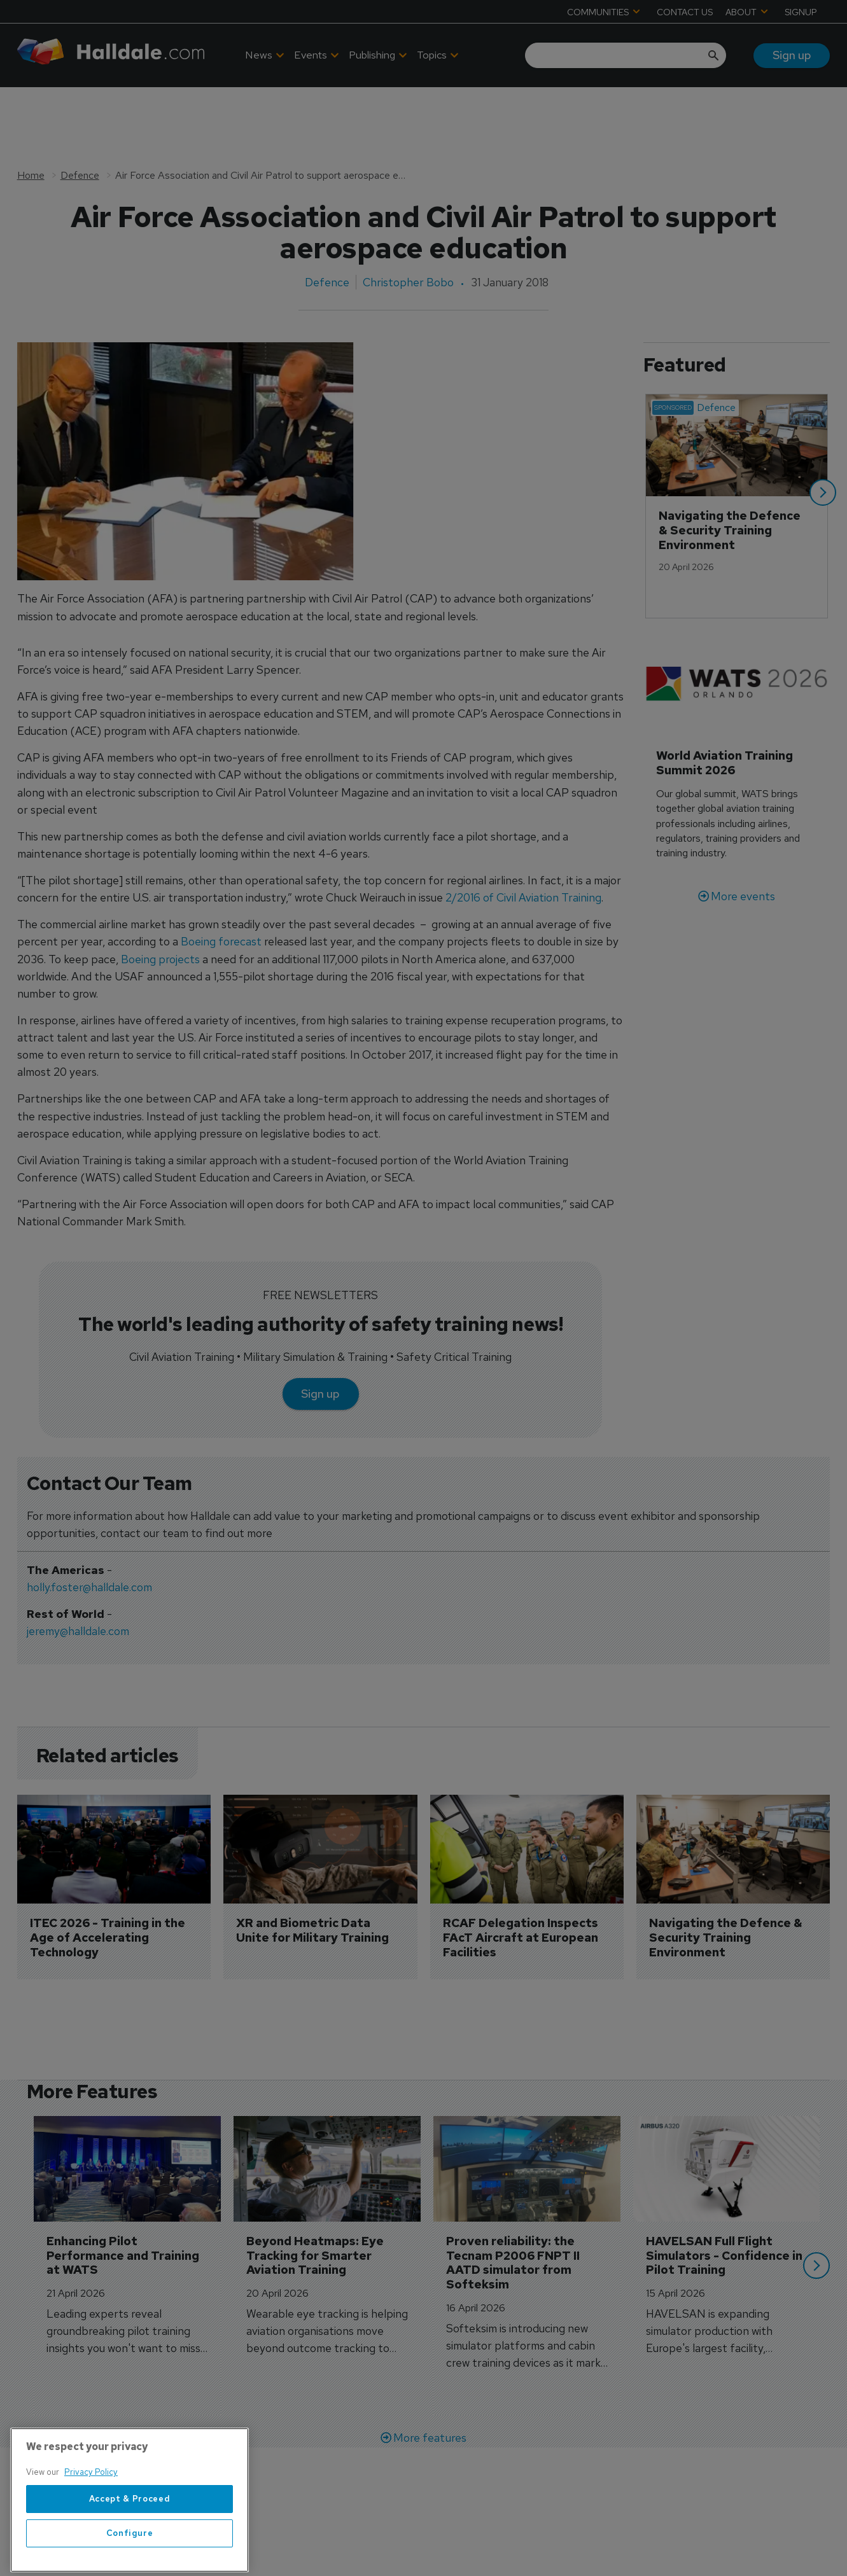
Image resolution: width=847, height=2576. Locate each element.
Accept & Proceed (130, 2536)
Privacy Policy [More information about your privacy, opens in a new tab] (91, 2510)
